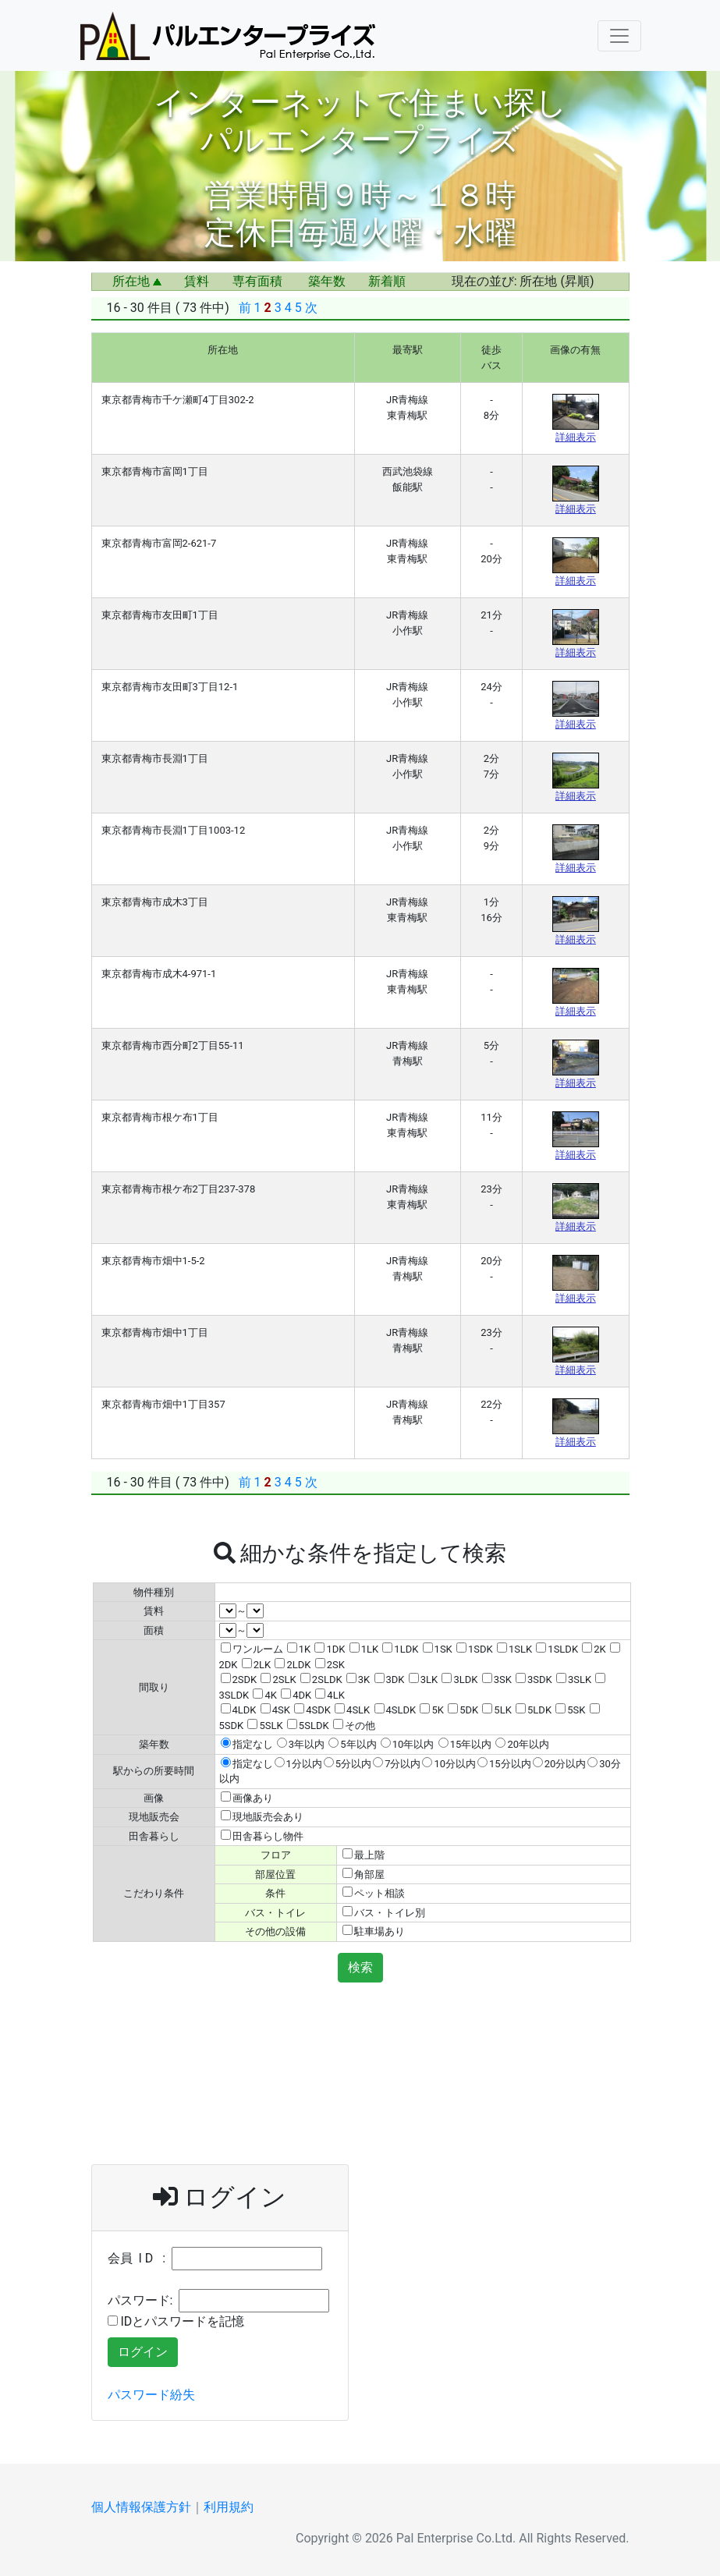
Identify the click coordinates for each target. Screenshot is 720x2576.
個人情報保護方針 (141, 2507)
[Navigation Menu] (619, 35)
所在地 (136, 281)
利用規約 (229, 2507)
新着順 (387, 281)
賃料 (196, 281)
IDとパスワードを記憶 (176, 2321)
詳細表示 (575, 437)
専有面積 (257, 281)
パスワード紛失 (151, 2394)
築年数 (327, 281)
